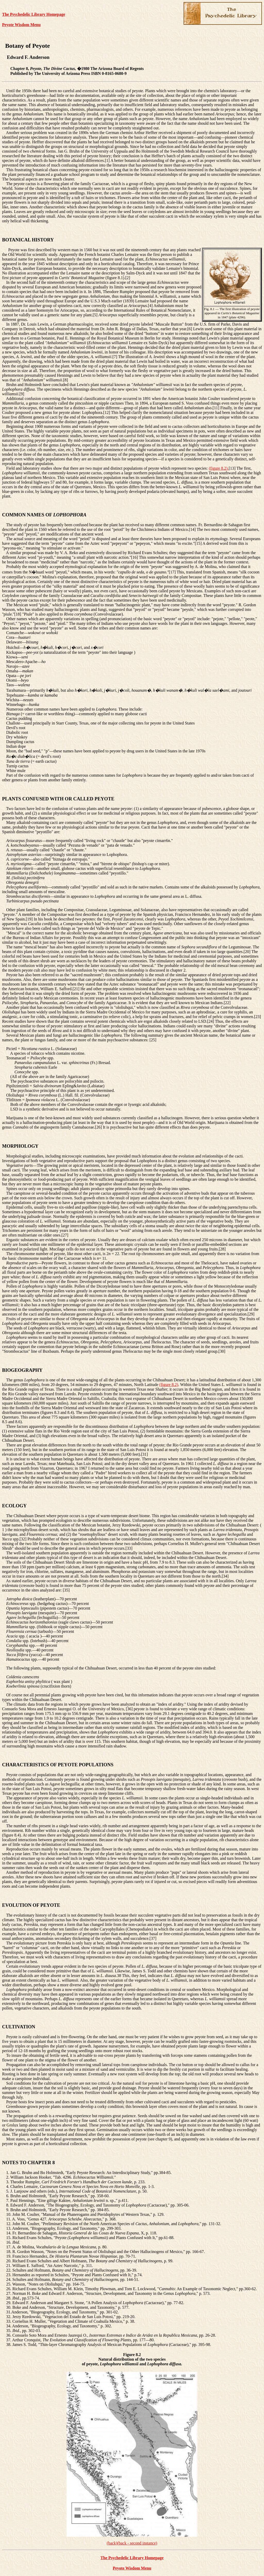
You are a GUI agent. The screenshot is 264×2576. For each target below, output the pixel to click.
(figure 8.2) (168, 1384)
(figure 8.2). (219, 468)
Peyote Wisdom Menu (21, 24)
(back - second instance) (137, 2543)
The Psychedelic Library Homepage (33, 14)
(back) (112, 2543)
